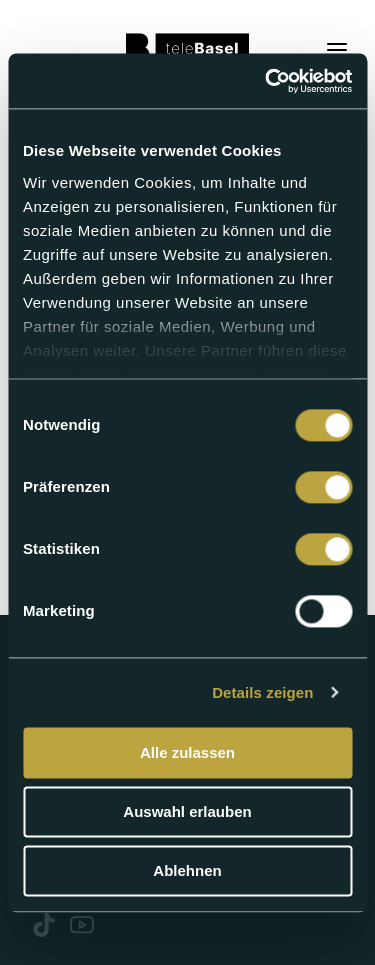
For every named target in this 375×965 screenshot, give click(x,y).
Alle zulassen (187, 752)
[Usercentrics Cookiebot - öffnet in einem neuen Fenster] (267, 81)
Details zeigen (262, 692)
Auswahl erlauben (187, 811)
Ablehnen (187, 870)
